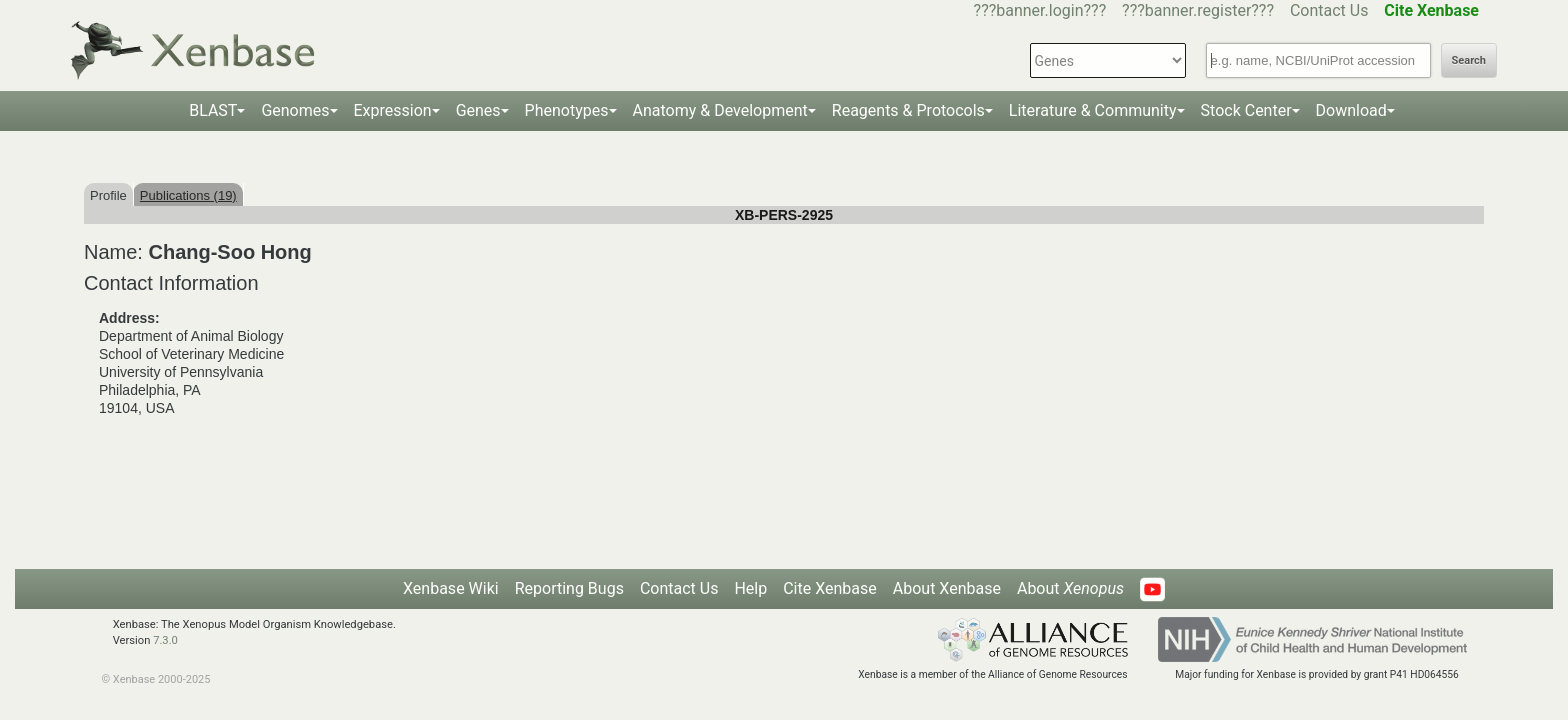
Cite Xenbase (830, 588)
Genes (478, 110)
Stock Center (1246, 110)
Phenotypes (567, 110)
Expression (393, 110)
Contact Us (1329, 10)
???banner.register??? (1198, 10)
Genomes (295, 110)
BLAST (213, 110)
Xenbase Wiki (451, 588)
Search (1469, 60)
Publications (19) (188, 195)
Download (1351, 110)
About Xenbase (947, 588)
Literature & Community (1093, 110)
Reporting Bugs (569, 588)
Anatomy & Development (720, 110)
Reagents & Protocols (908, 110)
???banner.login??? (1040, 10)
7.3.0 (165, 640)
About (1070, 588)
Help (750, 588)
